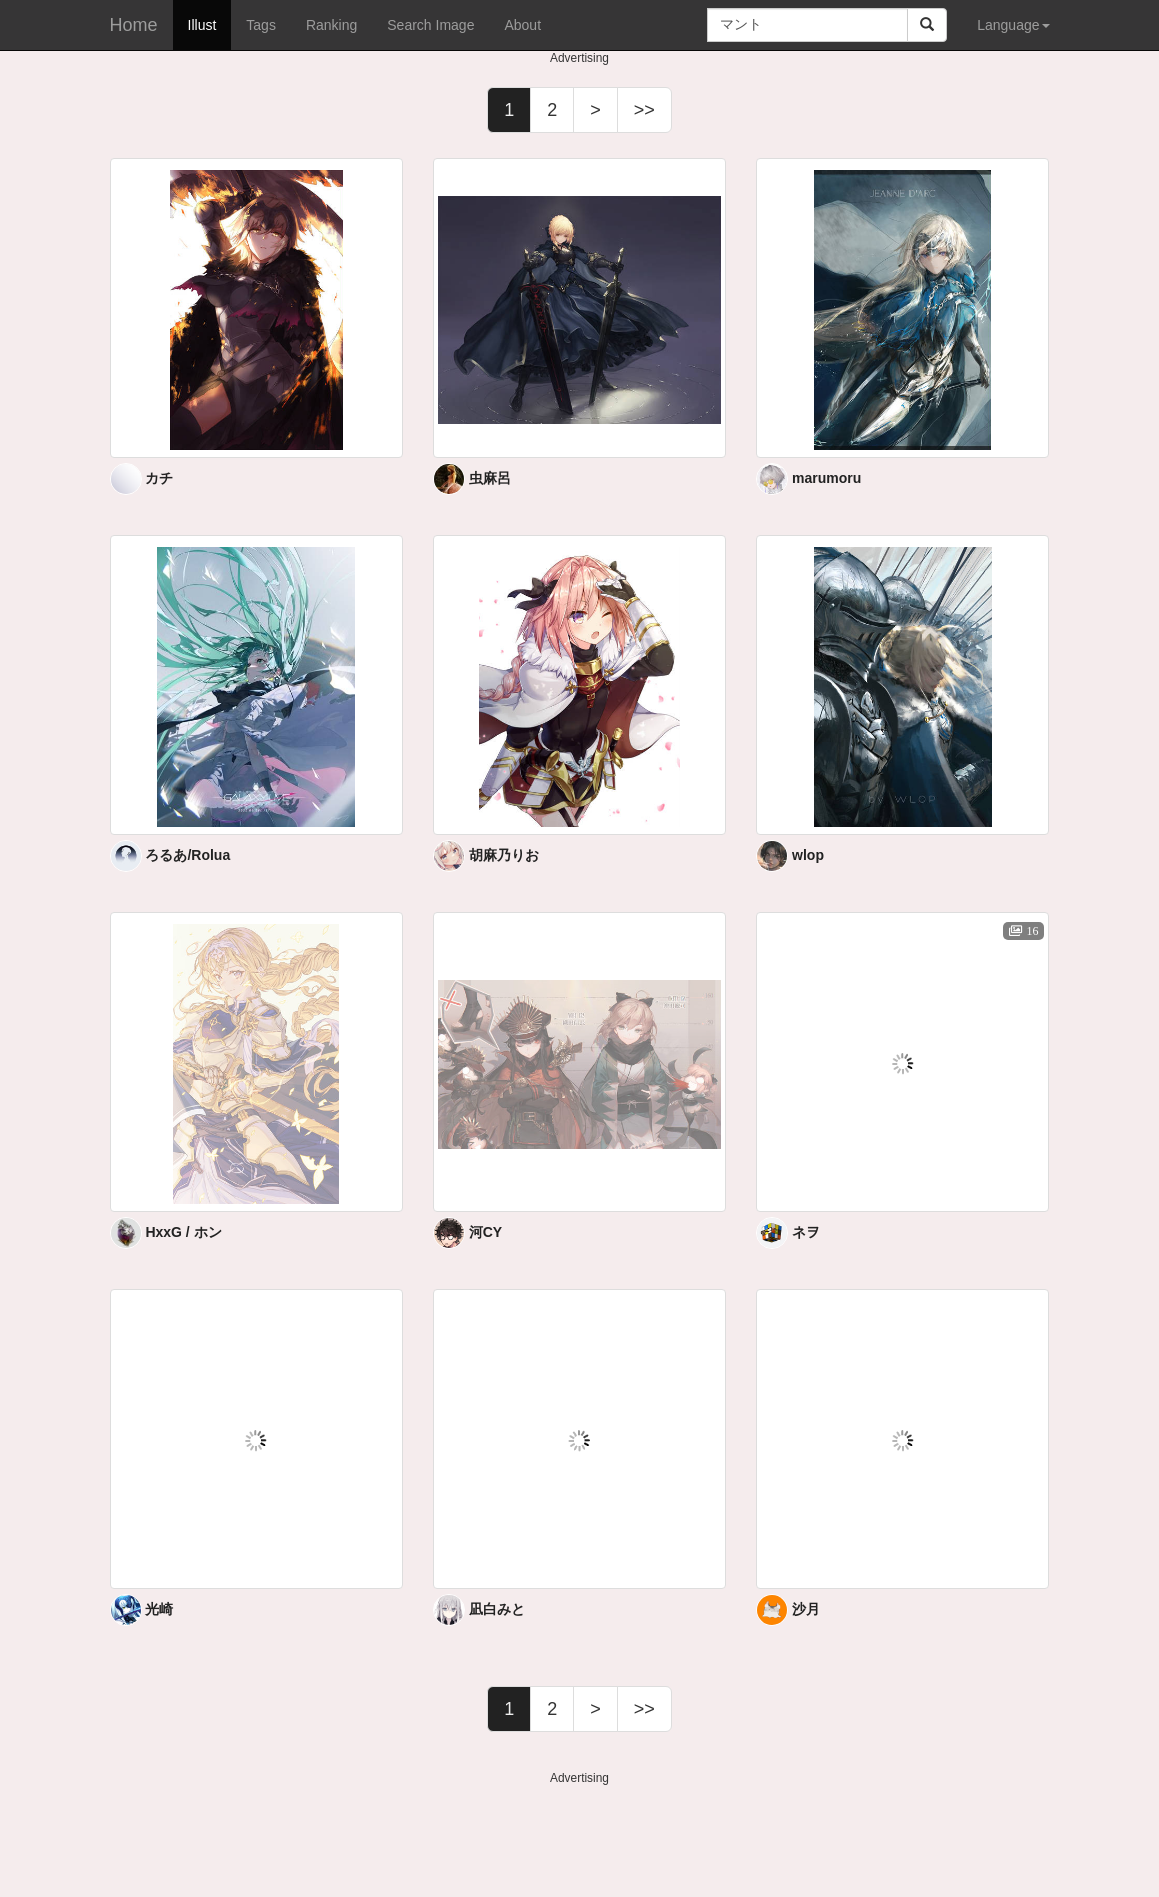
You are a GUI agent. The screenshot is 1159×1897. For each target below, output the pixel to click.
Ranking (331, 25)
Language (1013, 25)
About (522, 25)
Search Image (430, 25)
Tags (261, 25)
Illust (202, 25)
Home (134, 25)
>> (644, 110)
